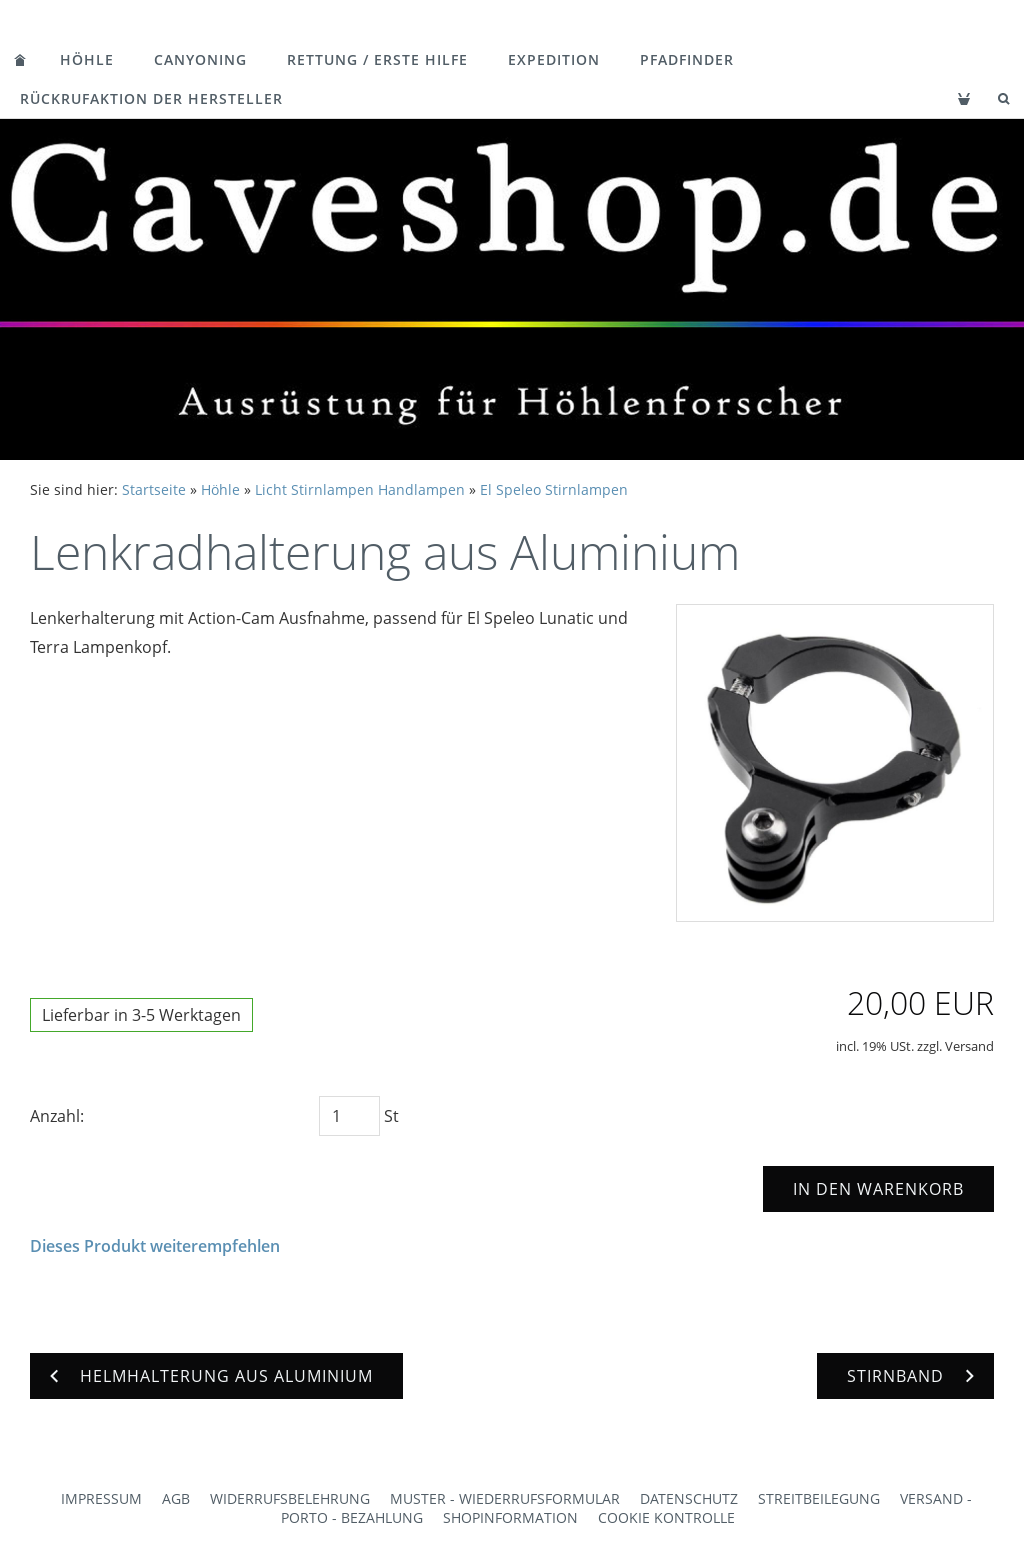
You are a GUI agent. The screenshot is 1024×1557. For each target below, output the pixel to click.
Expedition (554, 59)
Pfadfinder (687, 59)
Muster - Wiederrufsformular (505, 1498)
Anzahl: (57, 1116)
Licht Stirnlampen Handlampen (360, 489)
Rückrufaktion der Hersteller (151, 98)
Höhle (87, 59)
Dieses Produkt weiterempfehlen (155, 1246)
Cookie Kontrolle (666, 1517)
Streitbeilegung (819, 1498)
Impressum (101, 1498)
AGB (176, 1498)
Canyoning (200, 59)
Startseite (154, 489)
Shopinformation (510, 1517)
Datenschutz (689, 1498)
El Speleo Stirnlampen (554, 489)
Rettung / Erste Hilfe (377, 59)
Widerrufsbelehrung (290, 1498)
